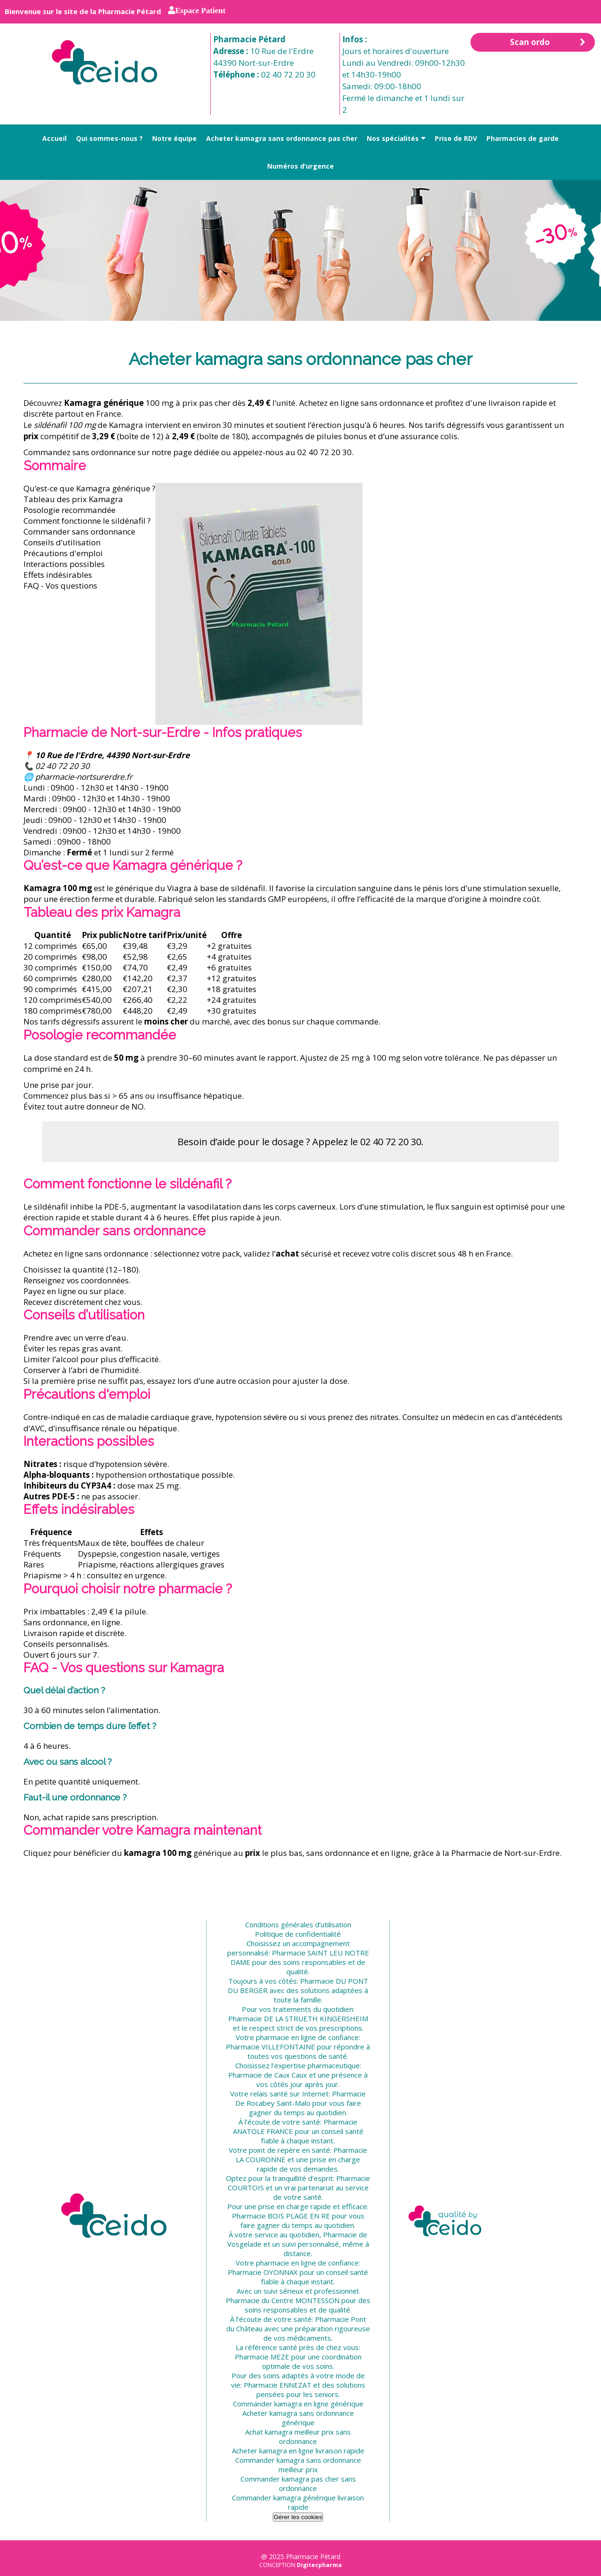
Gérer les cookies (298, 2517)
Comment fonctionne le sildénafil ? (87, 520)
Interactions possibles (64, 564)
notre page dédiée (185, 452)
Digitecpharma (319, 2565)
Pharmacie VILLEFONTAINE (270, 2046)
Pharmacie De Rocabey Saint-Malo (300, 2098)
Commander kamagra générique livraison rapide (298, 2502)
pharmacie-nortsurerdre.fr (83, 776)
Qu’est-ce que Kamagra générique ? (89, 488)
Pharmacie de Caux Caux (267, 2074)
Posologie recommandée (69, 509)
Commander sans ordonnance (79, 531)
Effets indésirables (57, 574)
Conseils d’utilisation (61, 542)
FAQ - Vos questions (60, 585)
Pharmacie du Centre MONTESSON (282, 2300)
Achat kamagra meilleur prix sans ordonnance (298, 2436)
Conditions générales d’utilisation (298, 1924)
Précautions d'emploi (63, 553)
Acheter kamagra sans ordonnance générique (298, 2417)
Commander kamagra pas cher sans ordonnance (298, 2483)
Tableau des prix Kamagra (73, 499)
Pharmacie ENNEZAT (277, 2385)
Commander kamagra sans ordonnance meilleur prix (298, 2464)
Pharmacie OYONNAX (263, 2272)
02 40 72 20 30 (288, 74)
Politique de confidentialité (298, 1934)
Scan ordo (548, 42)
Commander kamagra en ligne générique (298, 2403)
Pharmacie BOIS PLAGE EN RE (281, 2215)
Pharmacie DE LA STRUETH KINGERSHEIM (298, 2018)
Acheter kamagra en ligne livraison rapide (298, 2450)
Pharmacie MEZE (262, 2356)
